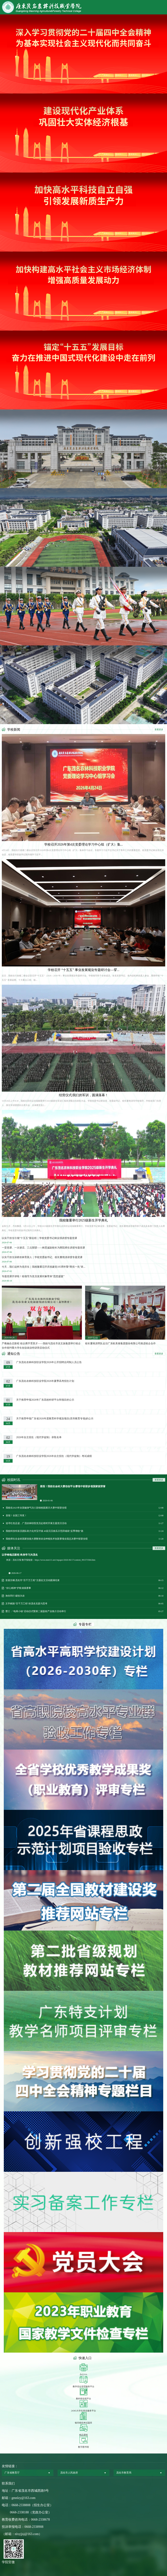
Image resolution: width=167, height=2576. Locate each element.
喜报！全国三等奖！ (16, 1515)
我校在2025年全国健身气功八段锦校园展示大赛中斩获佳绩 (36, 1507)
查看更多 (159, 729)
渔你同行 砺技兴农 (15, 1595)
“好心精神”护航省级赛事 (18, 1588)
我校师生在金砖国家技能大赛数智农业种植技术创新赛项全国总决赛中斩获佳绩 (47, 1538)
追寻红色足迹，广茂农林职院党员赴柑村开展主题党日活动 (36, 1523)
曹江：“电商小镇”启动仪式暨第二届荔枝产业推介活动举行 (35, 1611)
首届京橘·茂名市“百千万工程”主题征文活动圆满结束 (32, 1580)
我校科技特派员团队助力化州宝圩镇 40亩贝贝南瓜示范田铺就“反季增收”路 (44, 1531)
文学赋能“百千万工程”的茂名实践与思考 (26, 1603)
